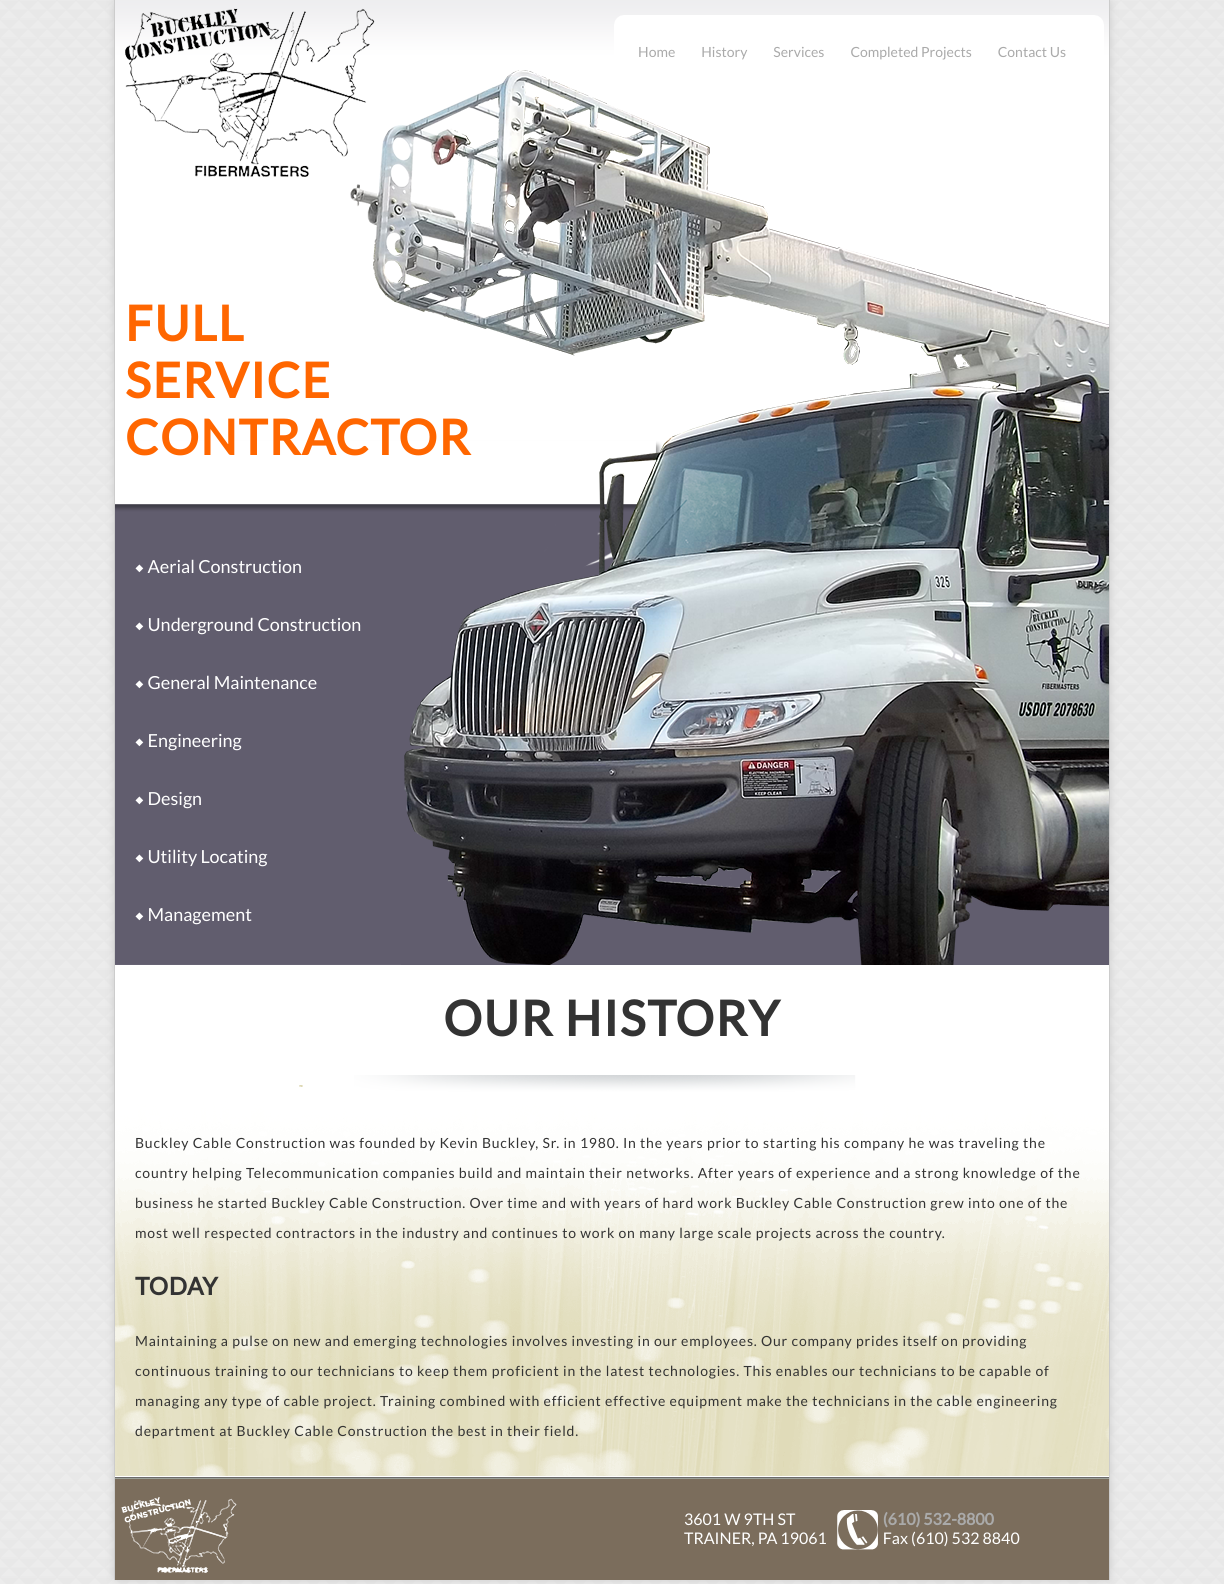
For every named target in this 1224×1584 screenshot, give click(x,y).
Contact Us (1032, 51)
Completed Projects (910, 51)
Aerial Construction (224, 566)
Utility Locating (207, 856)
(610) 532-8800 (938, 1519)
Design (174, 798)
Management (199, 914)
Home (656, 51)
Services (798, 51)
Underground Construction (254, 624)
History (724, 51)
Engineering (194, 740)
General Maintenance (232, 682)
